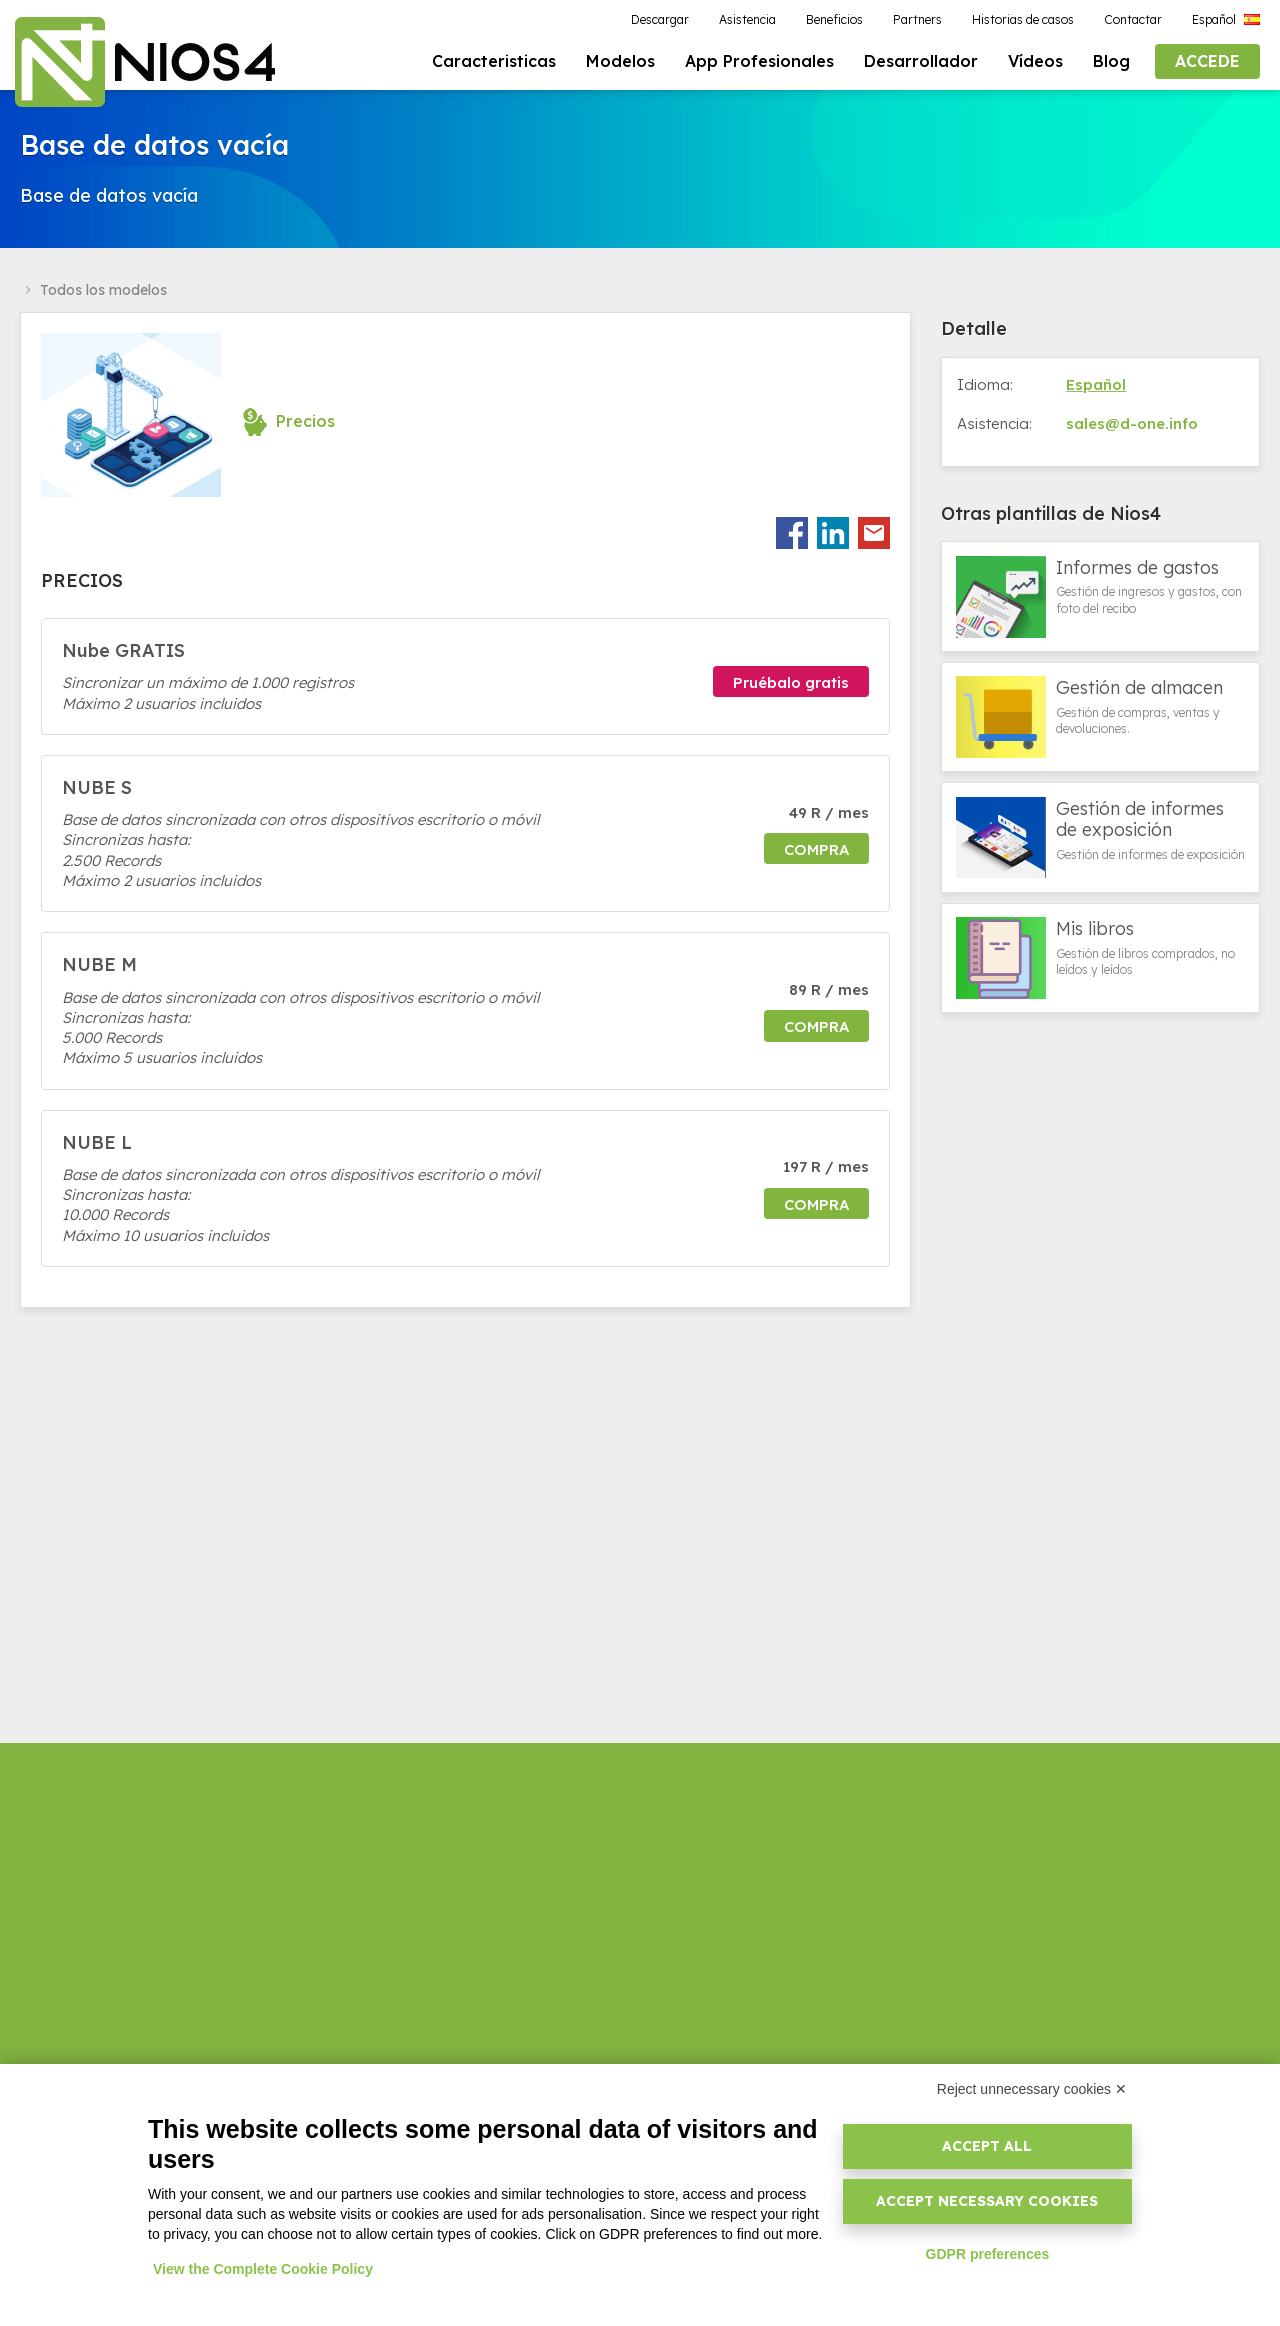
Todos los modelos (103, 293)
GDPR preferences (988, 2254)
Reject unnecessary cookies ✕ (1032, 2089)
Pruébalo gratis (791, 685)
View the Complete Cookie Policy (263, 2269)
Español (1096, 386)
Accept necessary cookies (987, 2201)
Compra (816, 852)
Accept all (987, 2146)
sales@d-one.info (1132, 426)
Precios (305, 424)
